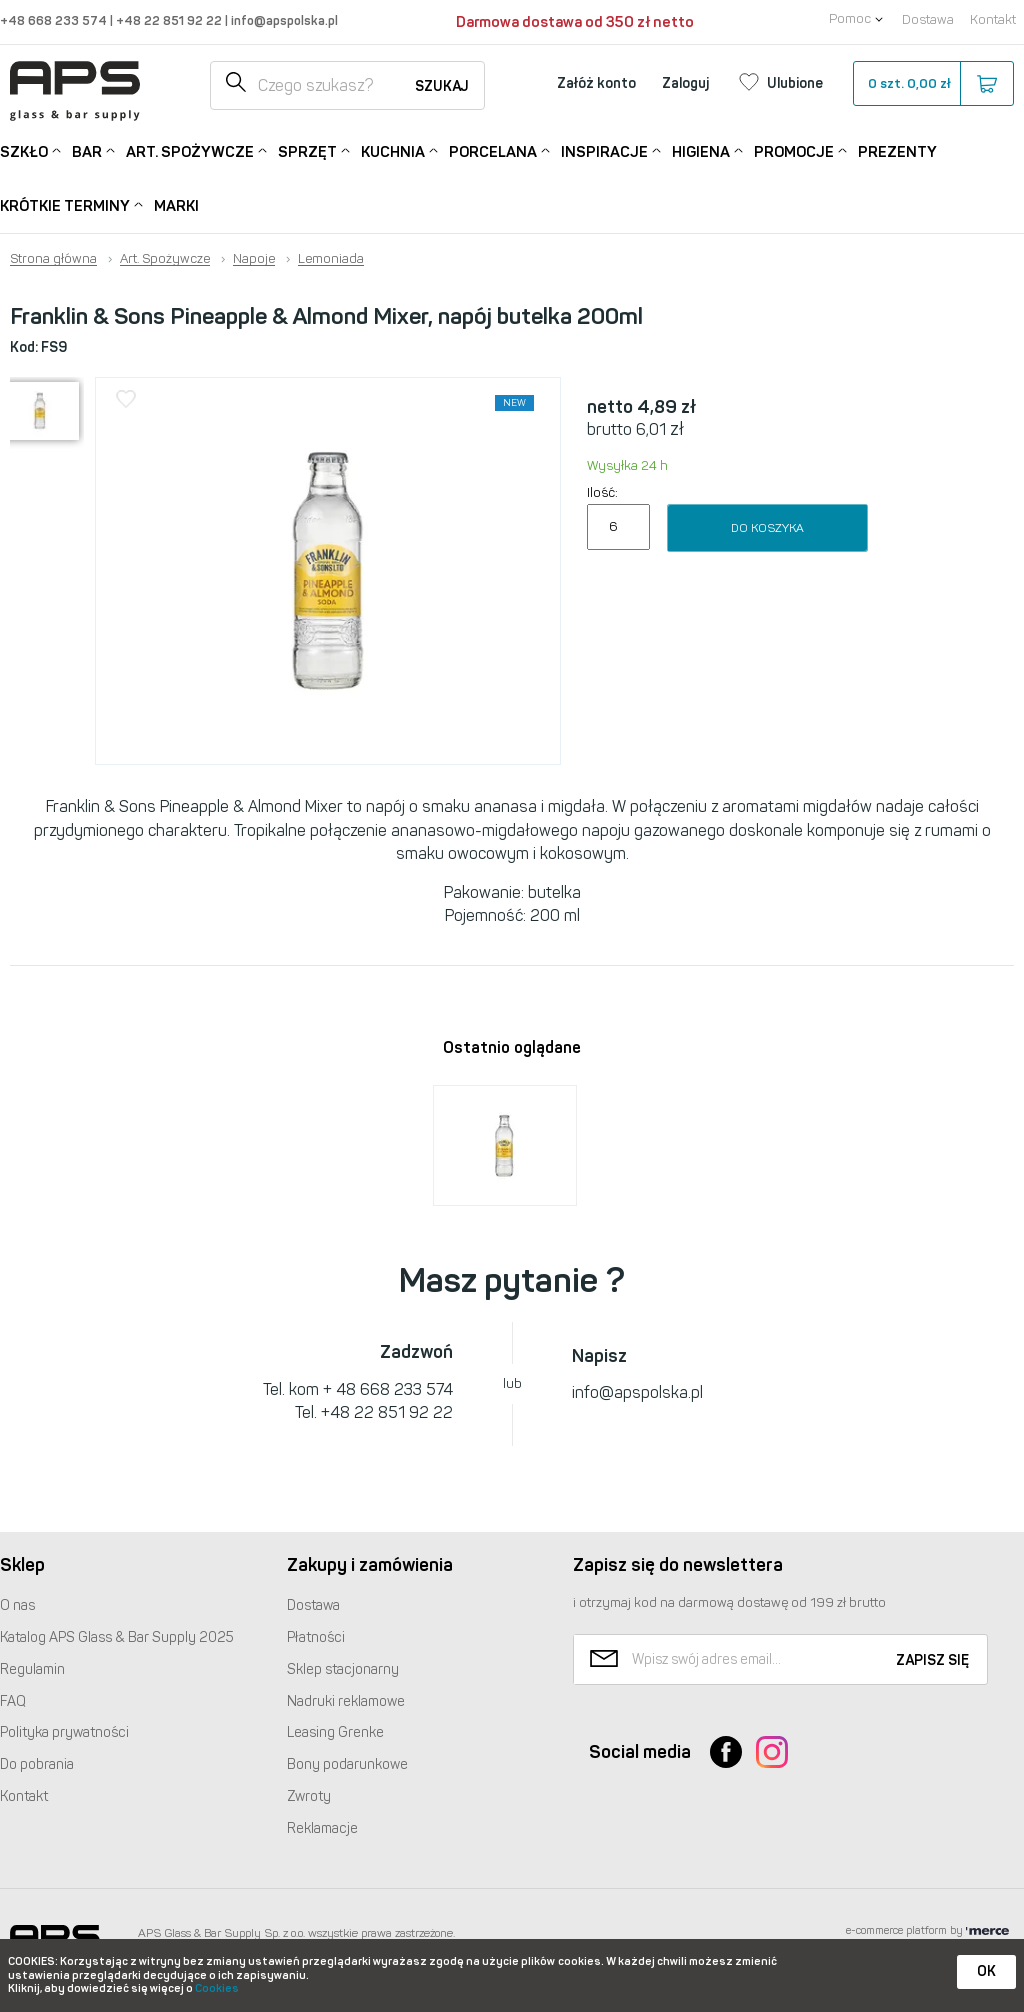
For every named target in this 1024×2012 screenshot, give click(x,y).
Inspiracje (604, 150)
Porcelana (493, 150)
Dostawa (928, 19)
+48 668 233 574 (55, 20)
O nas (17, 1605)
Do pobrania (37, 1764)
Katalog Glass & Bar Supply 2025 (117, 1637)
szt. (932, 84)
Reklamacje (322, 1828)
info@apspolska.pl (283, 20)
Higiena (701, 150)
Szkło (24, 150)
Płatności (316, 1637)
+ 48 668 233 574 (388, 1389)
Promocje (794, 150)
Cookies (217, 1988)
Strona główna (53, 259)
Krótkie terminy (65, 204)
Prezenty (897, 152)
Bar (87, 150)
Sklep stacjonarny (343, 1669)
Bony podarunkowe (347, 1764)
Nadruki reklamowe (346, 1701)
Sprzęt (307, 150)
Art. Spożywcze (190, 150)
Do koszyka (767, 528)
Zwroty (309, 1796)
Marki (176, 206)
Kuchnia (393, 150)
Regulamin (32, 1669)
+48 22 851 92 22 (170, 20)
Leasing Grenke (335, 1732)
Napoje (254, 259)
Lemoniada (331, 259)
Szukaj (442, 86)
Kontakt (993, 19)
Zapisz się (932, 1660)
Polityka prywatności (64, 1732)
